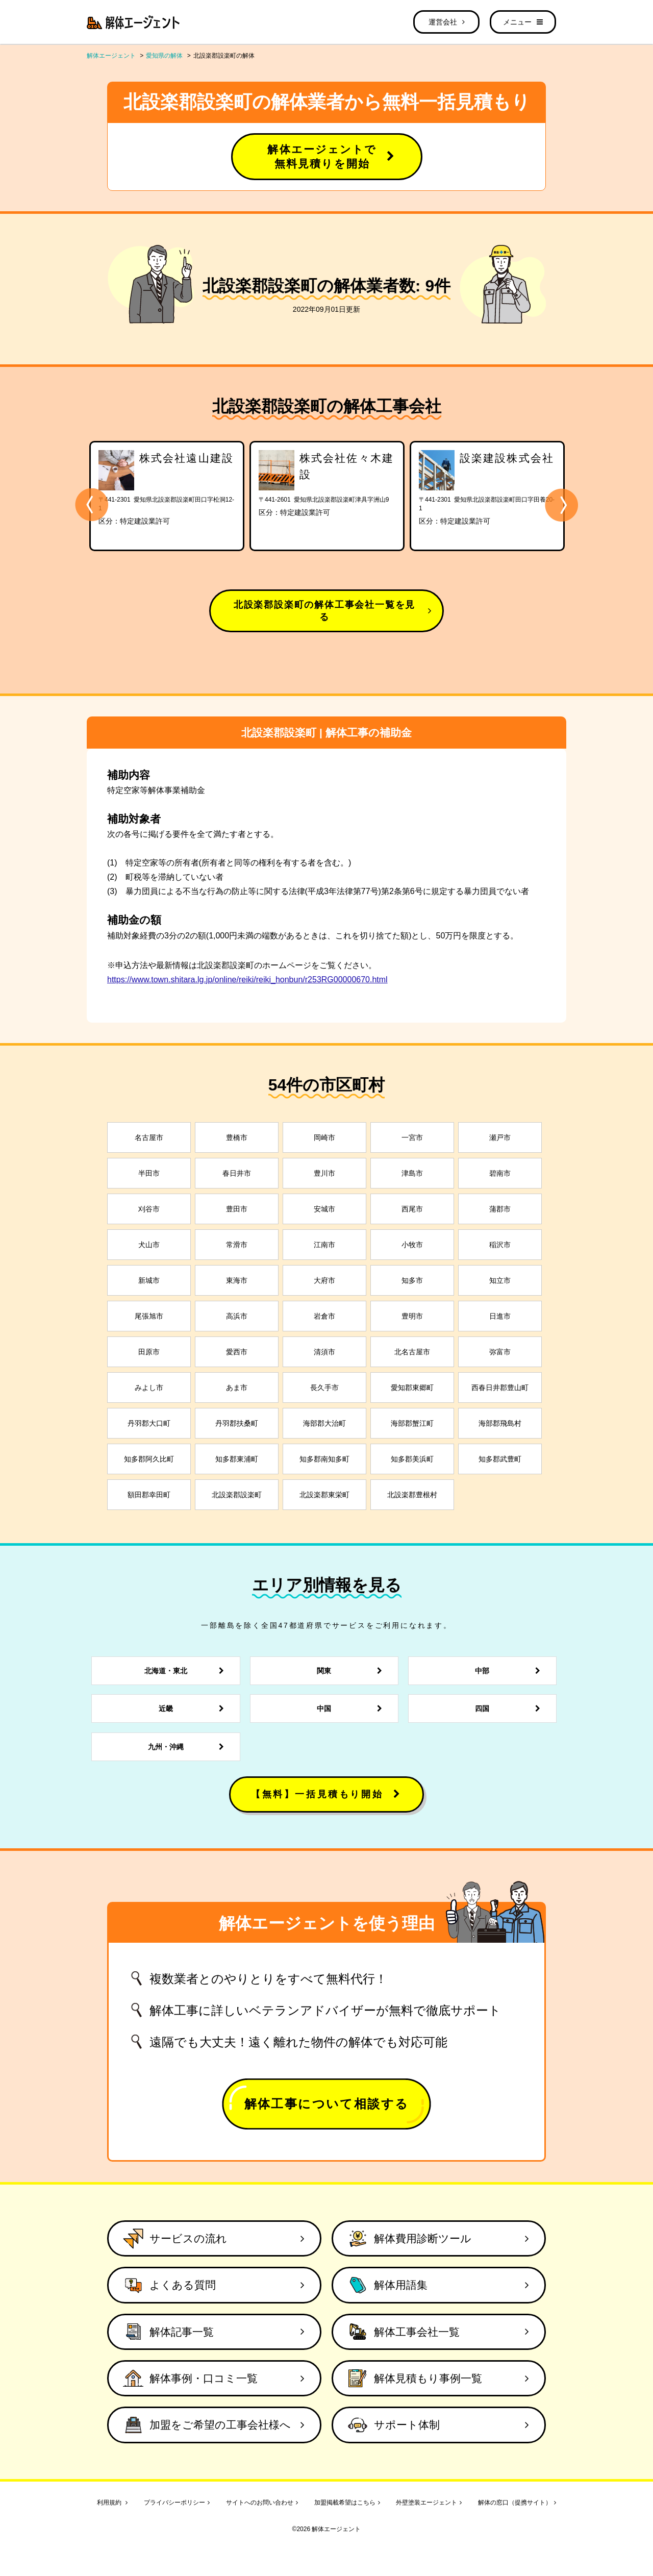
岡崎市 (324, 1137)
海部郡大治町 (324, 1423)
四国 (510, 1708)
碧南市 (500, 1173)
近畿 (194, 1708)
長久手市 (324, 1387)
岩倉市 (324, 1316)
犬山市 (149, 1245)
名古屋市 (149, 1137)
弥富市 (500, 1352)
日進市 (500, 1316)
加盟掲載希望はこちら (347, 2502)
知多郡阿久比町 (149, 1459)
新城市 (149, 1280)
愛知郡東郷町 (412, 1387)
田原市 (149, 1352)
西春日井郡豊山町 (500, 1387)
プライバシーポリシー (177, 2502)
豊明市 (412, 1316)
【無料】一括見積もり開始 (326, 1794)
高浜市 (236, 1316)
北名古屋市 (412, 1352)
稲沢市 (500, 1245)
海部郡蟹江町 (412, 1423)
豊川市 (324, 1173)
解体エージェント (111, 55)
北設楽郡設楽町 (237, 1495)
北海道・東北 (187, 1671)
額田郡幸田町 (149, 1495)
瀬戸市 (500, 1137)
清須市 (324, 1352)
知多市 (412, 1280)
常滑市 (236, 1245)
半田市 (149, 1173)
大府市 (324, 1280)
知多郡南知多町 (324, 1459)
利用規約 (112, 2502)
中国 (352, 1708)
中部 (510, 1671)
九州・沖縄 (189, 1747)
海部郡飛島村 (500, 1423)
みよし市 (149, 1387)
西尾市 (412, 1209)
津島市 (412, 1173)
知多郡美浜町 (412, 1459)
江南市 (324, 1245)
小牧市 (412, 1245)
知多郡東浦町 (236, 1459)
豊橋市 (236, 1137)
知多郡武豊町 (500, 1459)
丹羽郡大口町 (149, 1423)
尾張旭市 (149, 1316)
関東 (352, 1671)
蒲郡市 (500, 1209)
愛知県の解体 (164, 55)
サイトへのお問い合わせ (262, 2502)
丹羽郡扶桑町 (236, 1423)
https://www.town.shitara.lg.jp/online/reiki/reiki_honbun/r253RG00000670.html (247, 979)
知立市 (500, 1280)
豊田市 (236, 1209)
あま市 (236, 1387)
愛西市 (236, 1352)
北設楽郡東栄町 (324, 1495)
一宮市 (412, 1137)
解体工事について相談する (326, 2104)
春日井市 (236, 1173)
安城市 (324, 1209)
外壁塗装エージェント (429, 2502)
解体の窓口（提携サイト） (517, 2502)
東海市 (236, 1280)
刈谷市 (149, 1209)
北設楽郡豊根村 (412, 1495)
